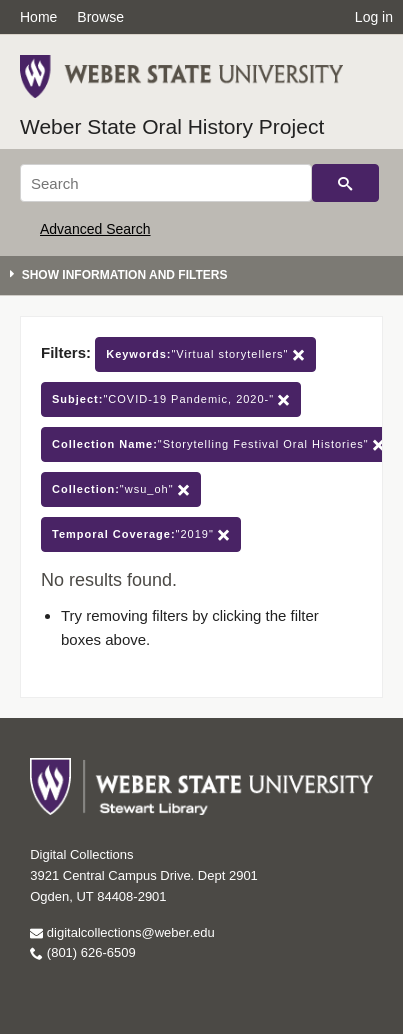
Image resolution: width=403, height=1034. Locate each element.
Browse (100, 17)
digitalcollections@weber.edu (122, 932)
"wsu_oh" (121, 489)
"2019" (141, 534)
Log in (374, 17)
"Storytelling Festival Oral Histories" (218, 444)
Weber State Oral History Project (172, 126)
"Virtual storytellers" (205, 354)
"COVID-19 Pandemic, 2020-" (171, 399)
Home (38, 17)
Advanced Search (95, 229)
